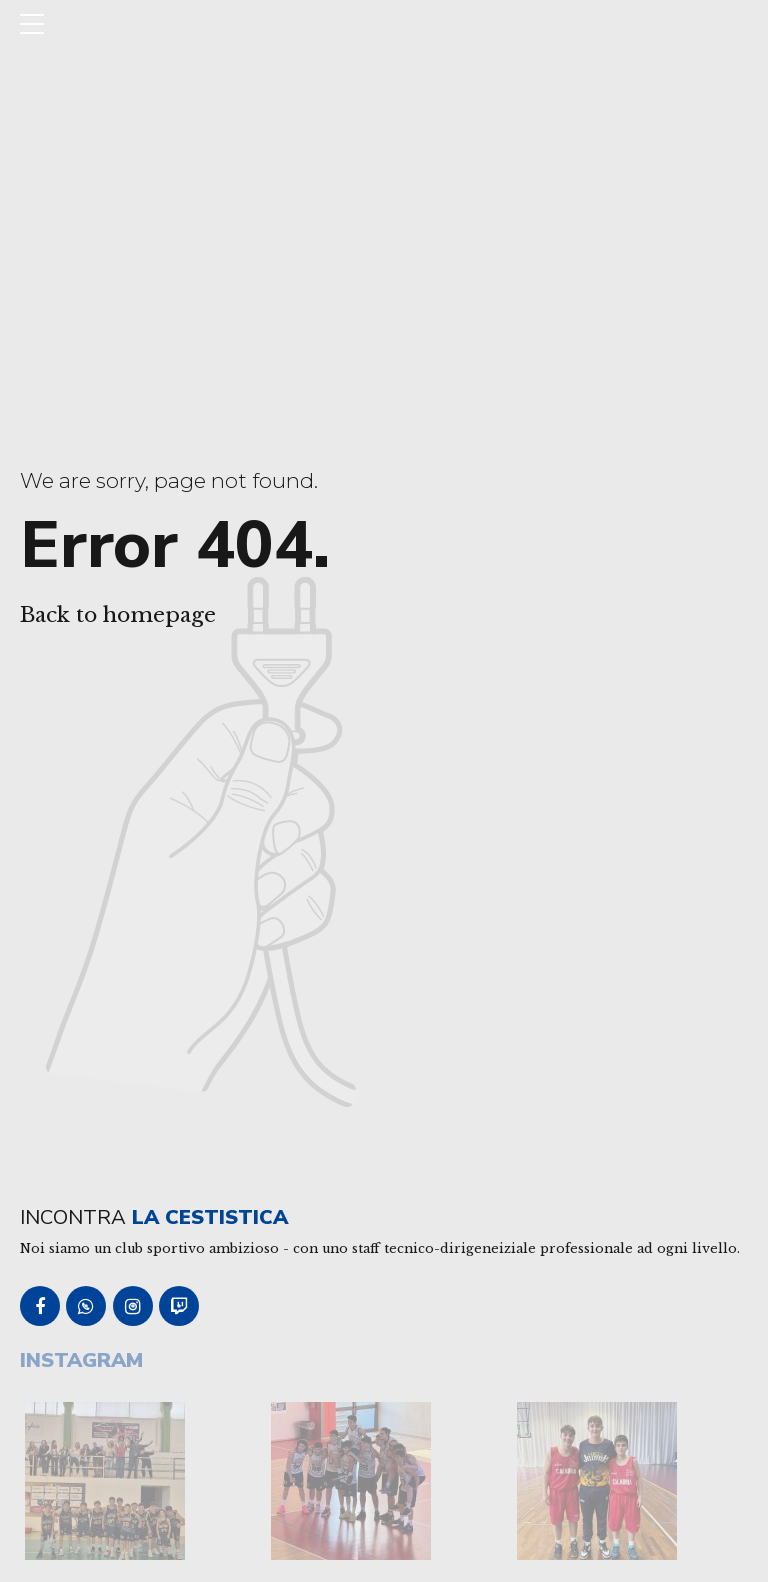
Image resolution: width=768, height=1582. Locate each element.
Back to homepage (118, 615)
